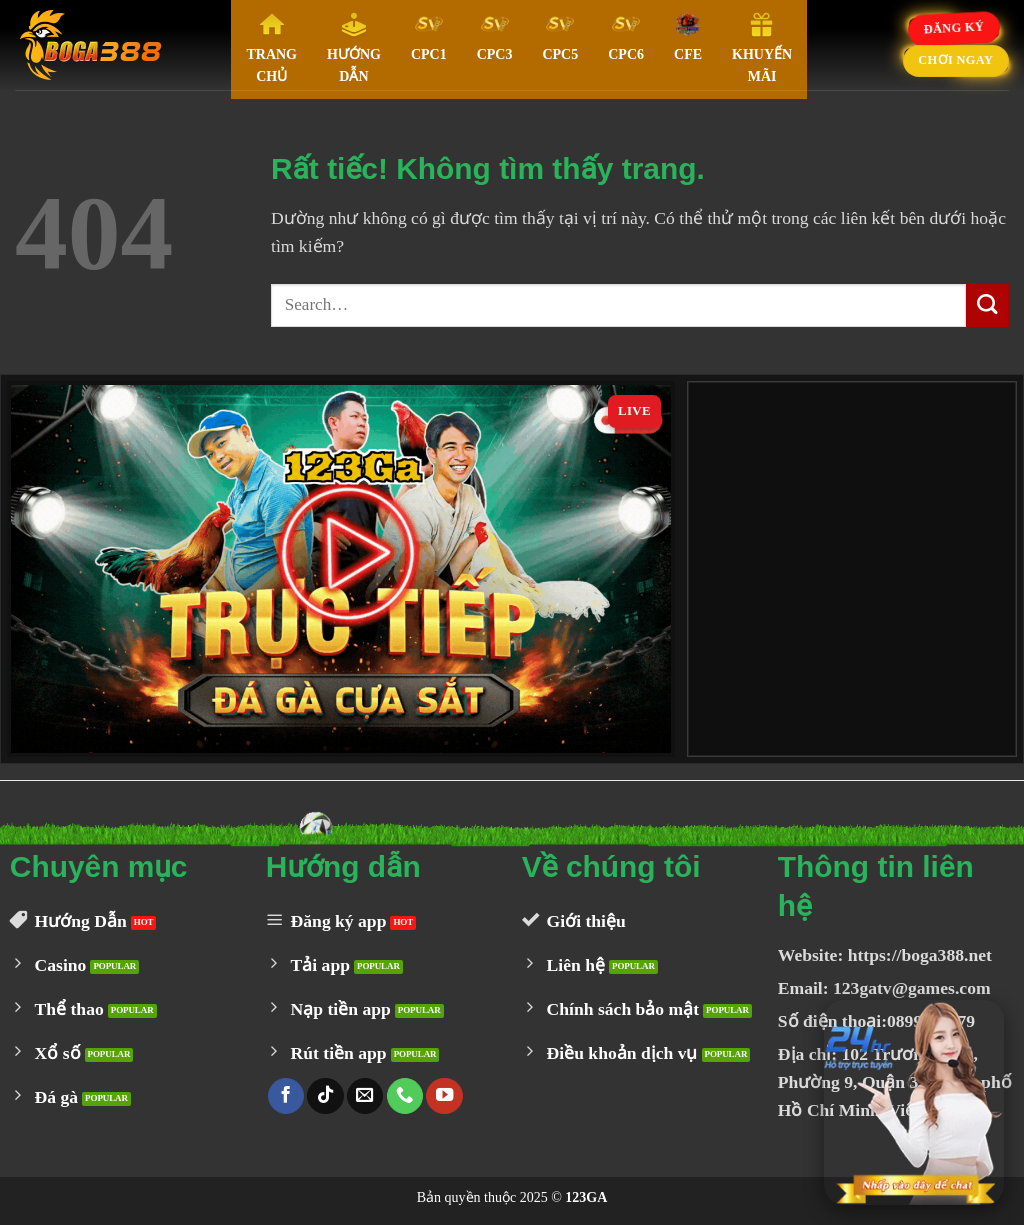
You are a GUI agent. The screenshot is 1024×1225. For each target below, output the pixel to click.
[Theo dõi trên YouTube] (444, 1096)
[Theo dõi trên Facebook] (286, 1096)
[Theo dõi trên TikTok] (325, 1096)
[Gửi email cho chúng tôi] (365, 1096)
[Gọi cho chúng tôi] (405, 1096)
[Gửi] (987, 305)
